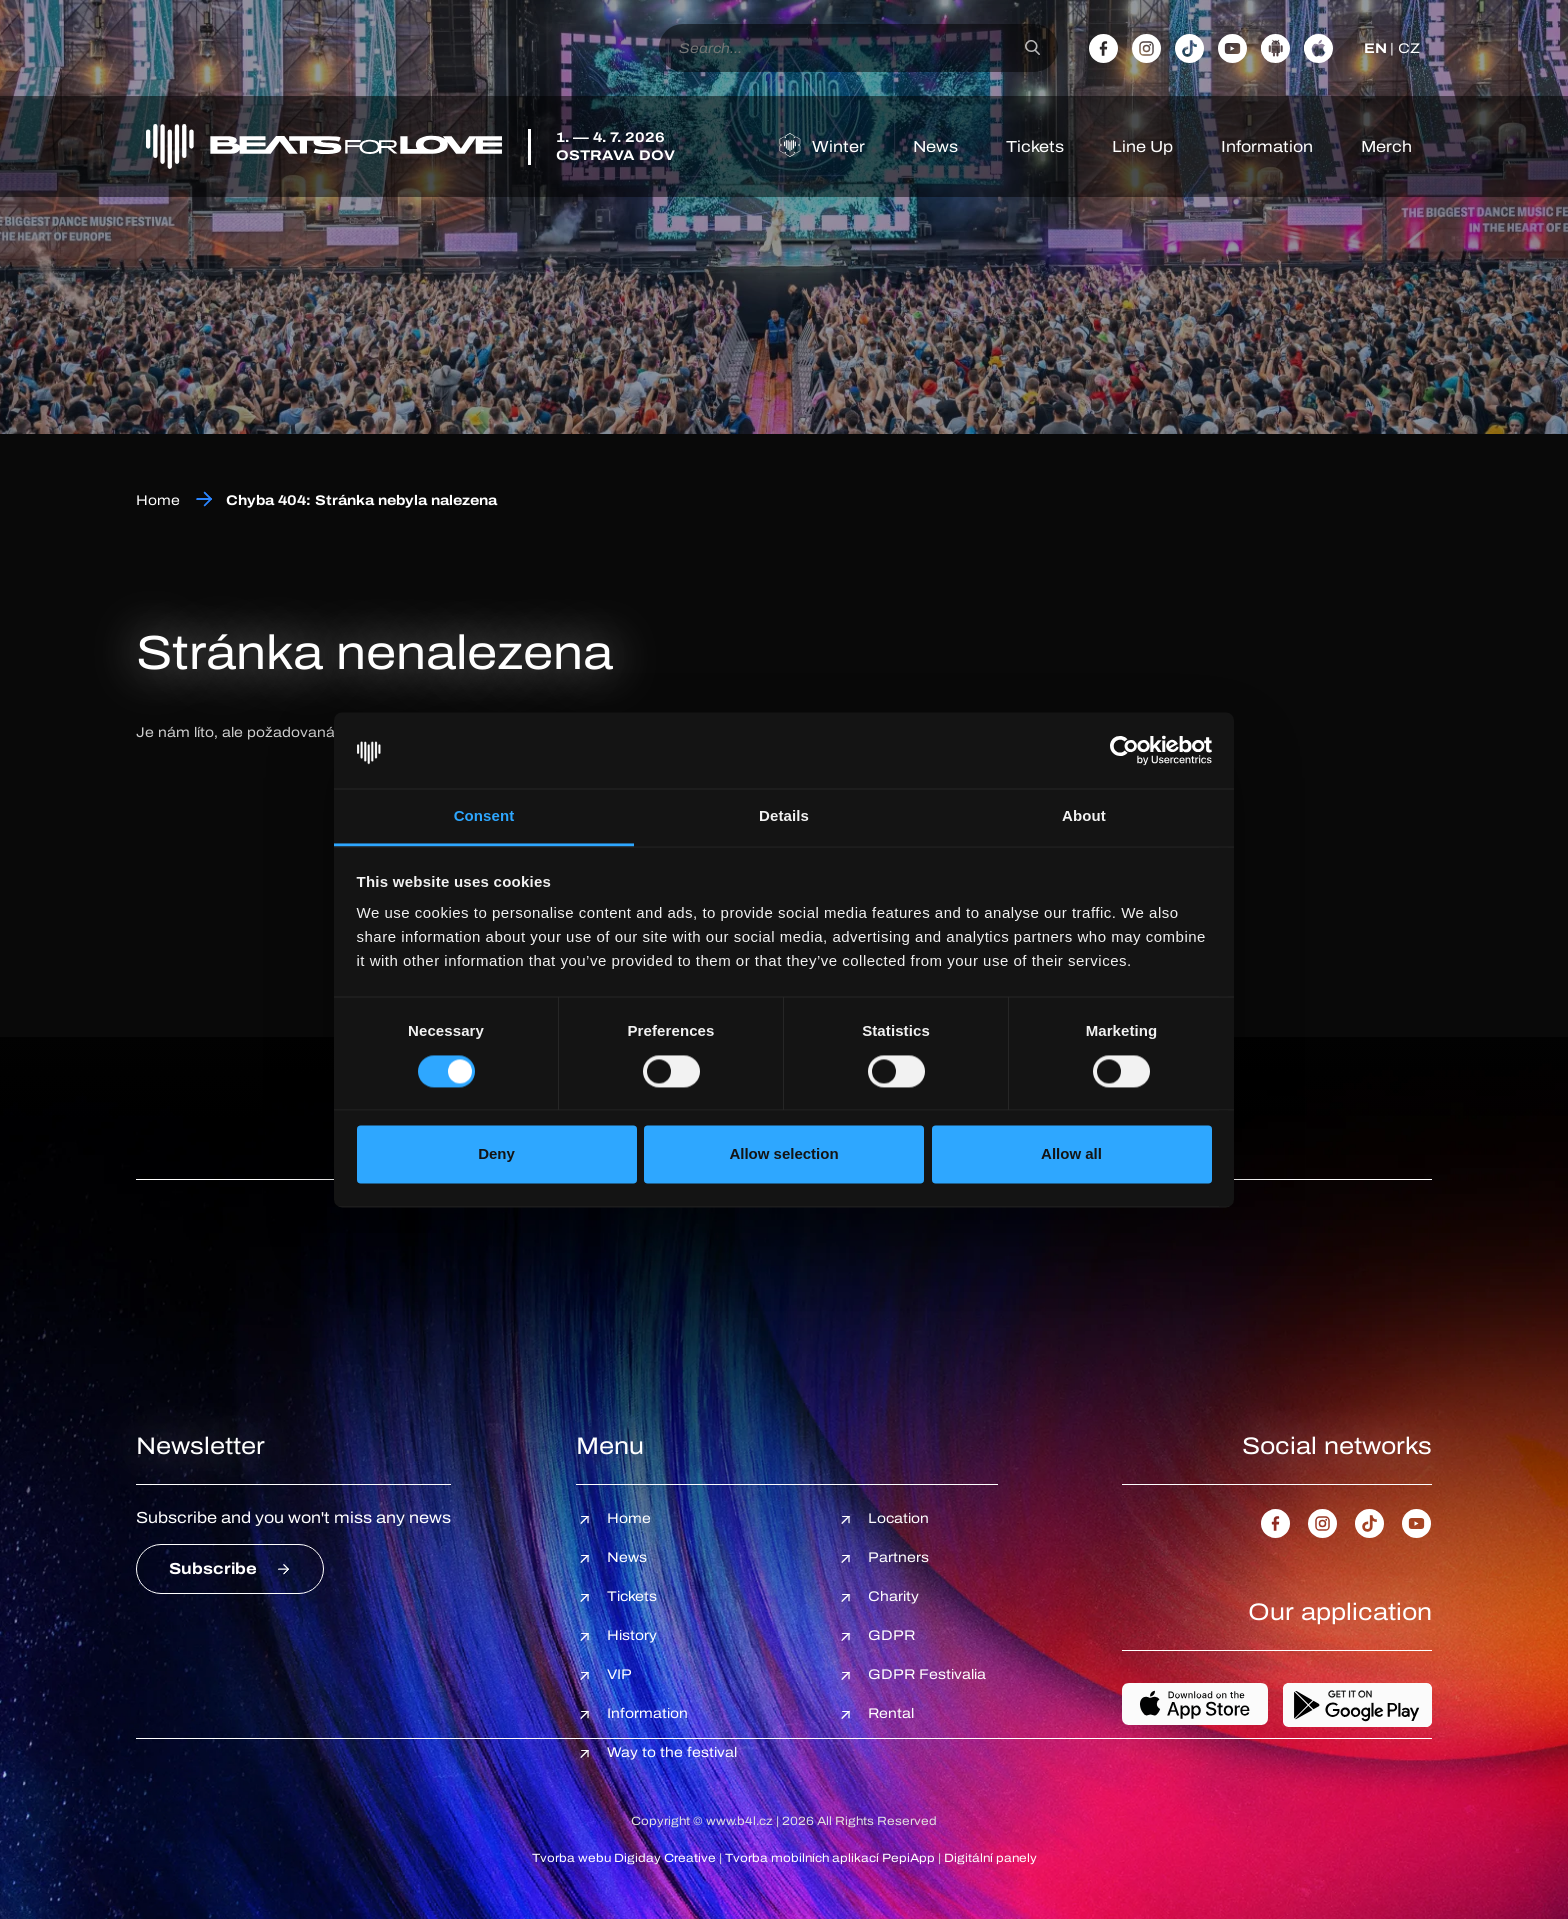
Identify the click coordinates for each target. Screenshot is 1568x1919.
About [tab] (1084, 816)
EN (1375, 48)
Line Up (1142, 146)
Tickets (1035, 146)
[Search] (1032, 48)
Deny (496, 1154)
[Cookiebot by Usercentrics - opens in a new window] (1124, 750)
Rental (891, 1713)
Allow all (1071, 1154)
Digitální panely (990, 1858)
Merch (1386, 146)
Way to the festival (672, 1752)
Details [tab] (784, 816)
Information (1267, 146)
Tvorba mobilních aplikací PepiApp (830, 1858)
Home (158, 500)
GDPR (891, 1635)
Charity (893, 1596)
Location (898, 1518)
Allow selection (783, 1154)
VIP (619, 1674)
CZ (1409, 48)
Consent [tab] (484, 816)
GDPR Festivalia (927, 1674)
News (935, 146)
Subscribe (213, 1568)
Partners (898, 1557)
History (632, 1635)
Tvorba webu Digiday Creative (624, 1858)
